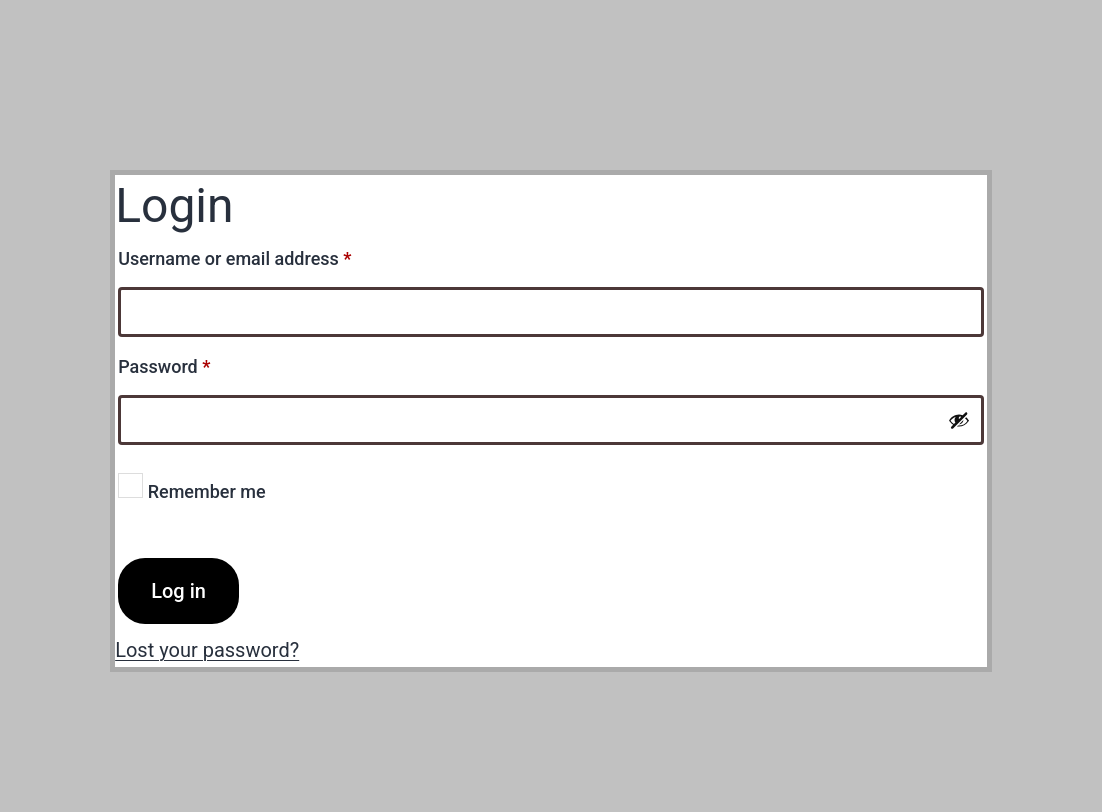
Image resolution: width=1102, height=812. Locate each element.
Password (199, 363)
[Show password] (959, 420)
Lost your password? (207, 650)
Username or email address (270, 255)
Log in (178, 591)
